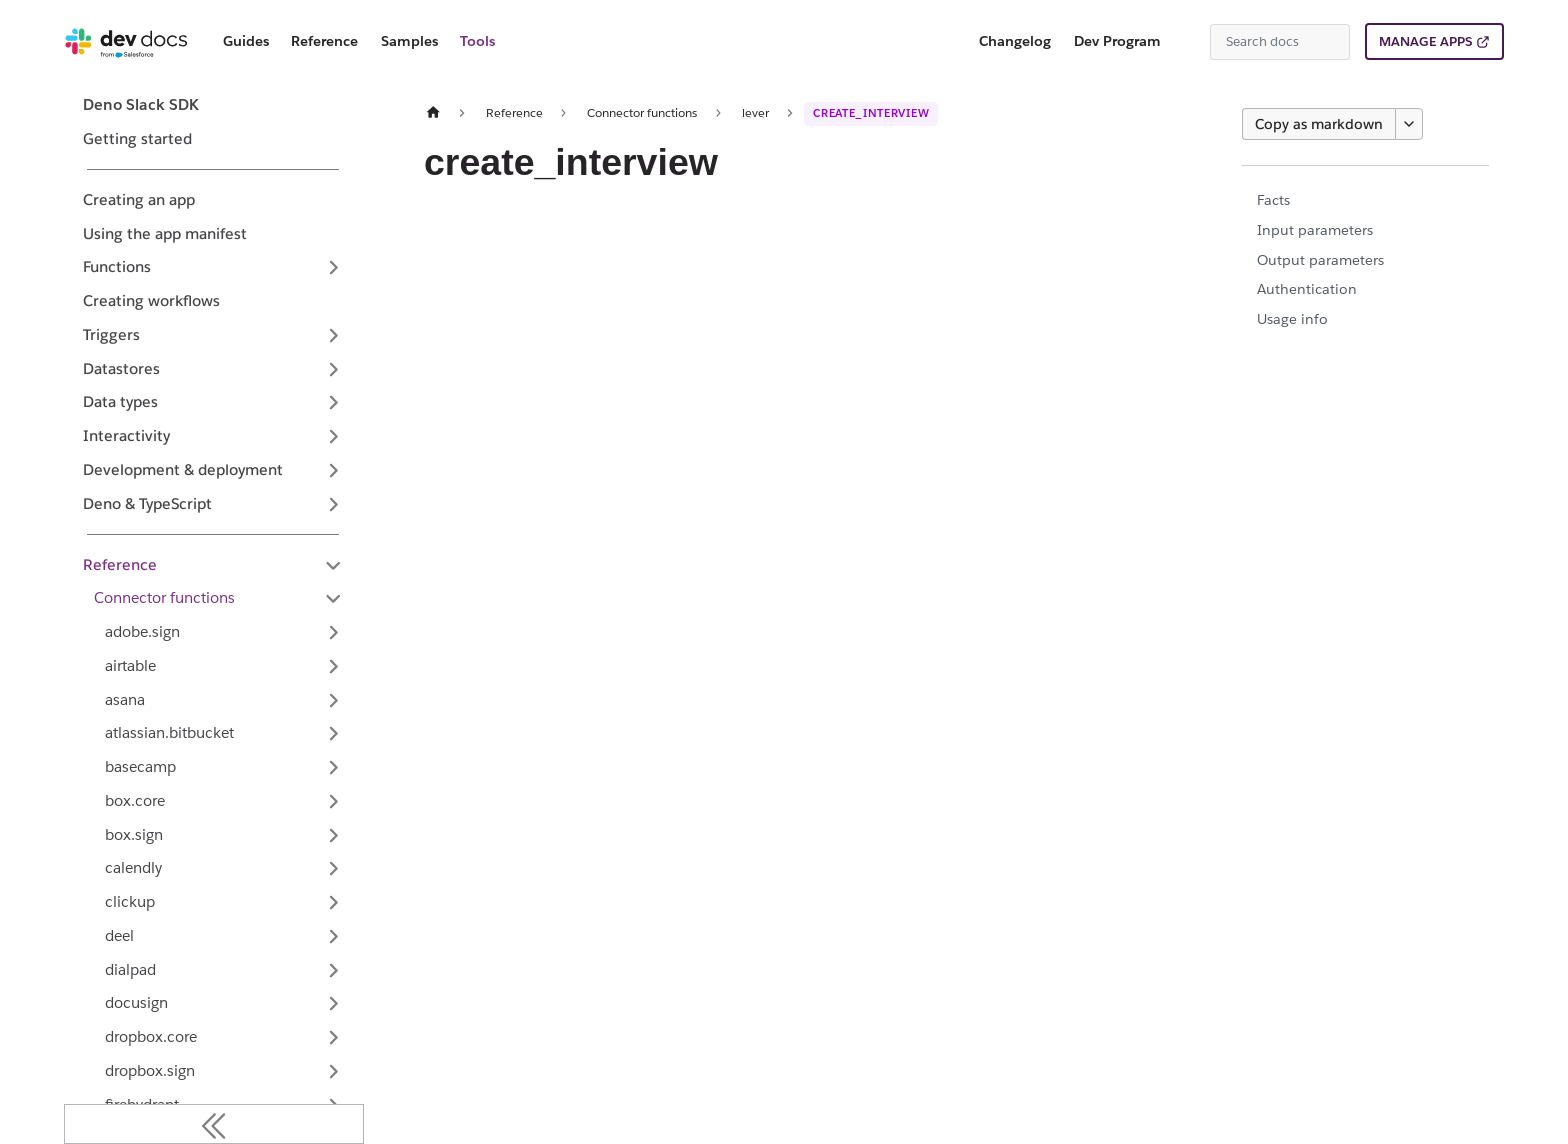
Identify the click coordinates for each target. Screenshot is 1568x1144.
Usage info (1292, 319)
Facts (1273, 200)
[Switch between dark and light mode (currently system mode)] (1187, 42)
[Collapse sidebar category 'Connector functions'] (333, 599)
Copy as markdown (1319, 124)
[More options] (1409, 124)
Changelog (1015, 41)
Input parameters (1315, 230)
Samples (409, 41)
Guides (246, 41)
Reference (324, 41)
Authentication (1307, 289)
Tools (477, 41)
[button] (213, 268)
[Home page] (433, 112)
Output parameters (1320, 260)
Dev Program (1117, 41)
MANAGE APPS (1425, 41)
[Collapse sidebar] (214, 1124)
